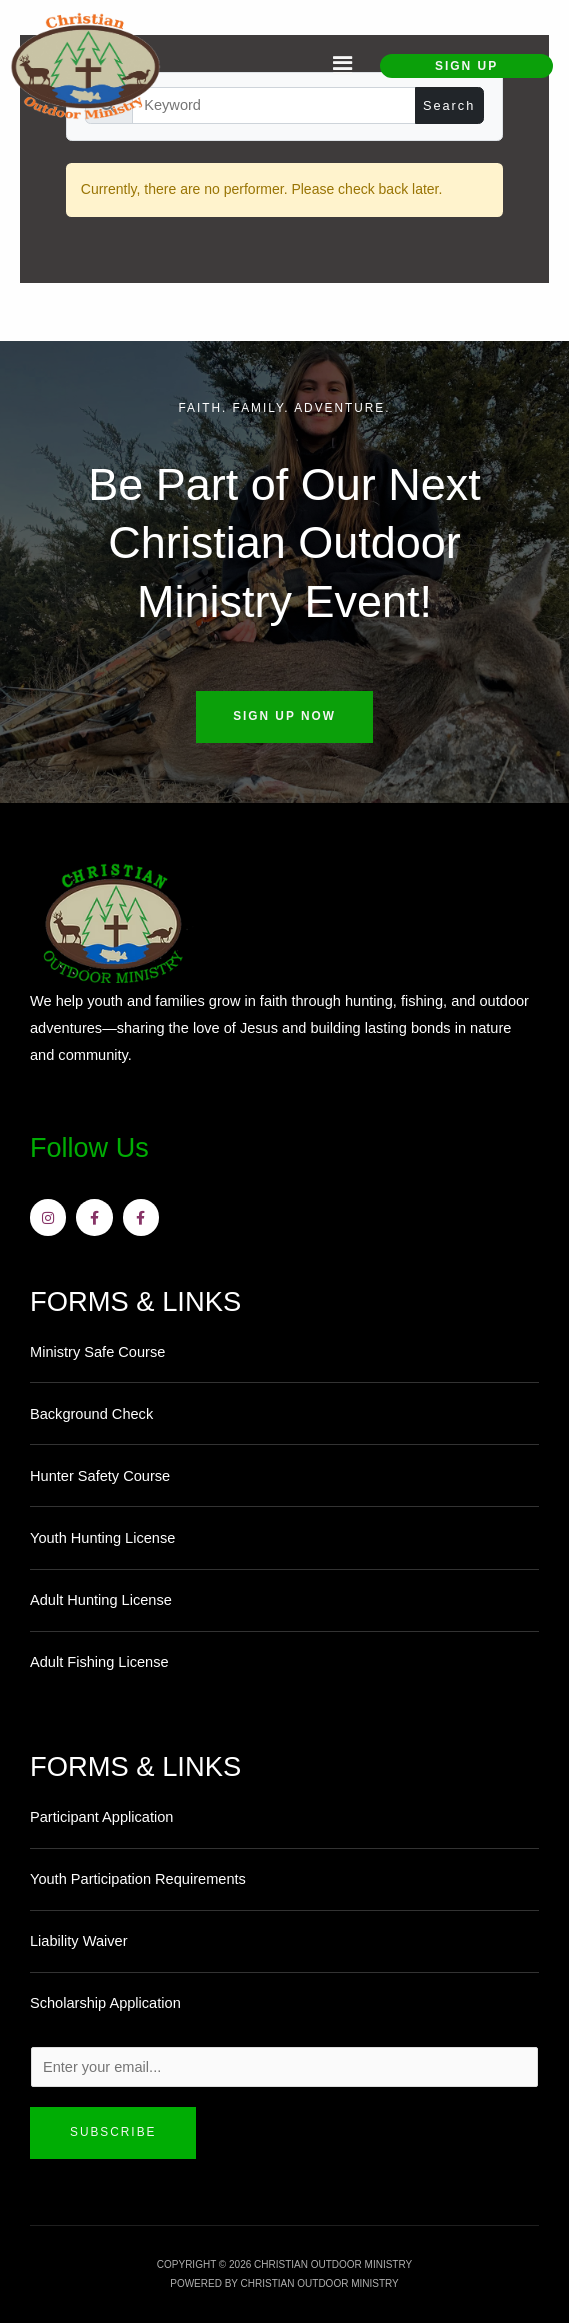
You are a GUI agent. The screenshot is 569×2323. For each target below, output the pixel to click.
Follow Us (90, 1147)
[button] (342, 66)
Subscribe (113, 2132)
